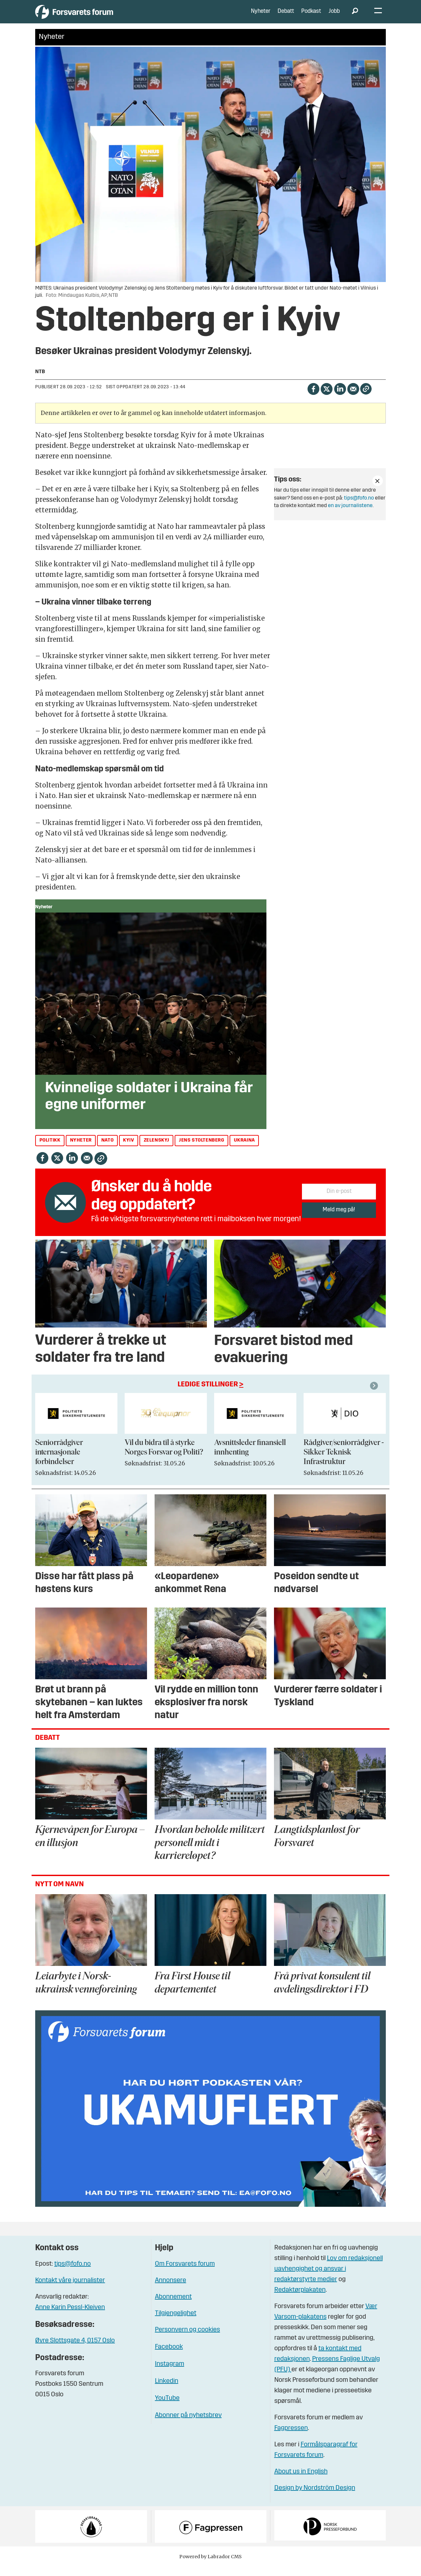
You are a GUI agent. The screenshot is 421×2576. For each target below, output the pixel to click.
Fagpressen (291, 2437)
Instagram (169, 2373)
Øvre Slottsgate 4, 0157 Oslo (75, 2350)
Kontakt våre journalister (70, 2290)
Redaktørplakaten (300, 2299)
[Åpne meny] (378, 17)
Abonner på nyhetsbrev (188, 2425)
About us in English (301, 2481)
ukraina (244, 1149)
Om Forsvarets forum (185, 2273)
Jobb (334, 16)
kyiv (128, 1149)
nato (107, 1149)
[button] (375, 1395)
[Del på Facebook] (313, 398)
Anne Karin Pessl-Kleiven (70, 2317)
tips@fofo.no (359, 507)
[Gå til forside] (96, 16)
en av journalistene (350, 515)
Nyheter (260, 16)
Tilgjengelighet (175, 2323)
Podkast (311, 16)
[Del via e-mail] (353, 398)
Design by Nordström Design (314, 2497)
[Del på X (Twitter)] (326, 398)
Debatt (286, 16)
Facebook (169, 2356)
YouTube (167, 2408)
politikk (50, 1149)
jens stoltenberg (201, 1149)
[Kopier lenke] (366, 398)
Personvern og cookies (187, 2339)
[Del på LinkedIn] (340, 398)
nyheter (81, 1149)
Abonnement (173, 2306)
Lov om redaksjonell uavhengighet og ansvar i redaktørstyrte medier (328, 2278)
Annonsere (170, 2290)
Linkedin (166, 2390)
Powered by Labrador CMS (210, 2566)
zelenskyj (156, 1149)
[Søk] (354, 16)
